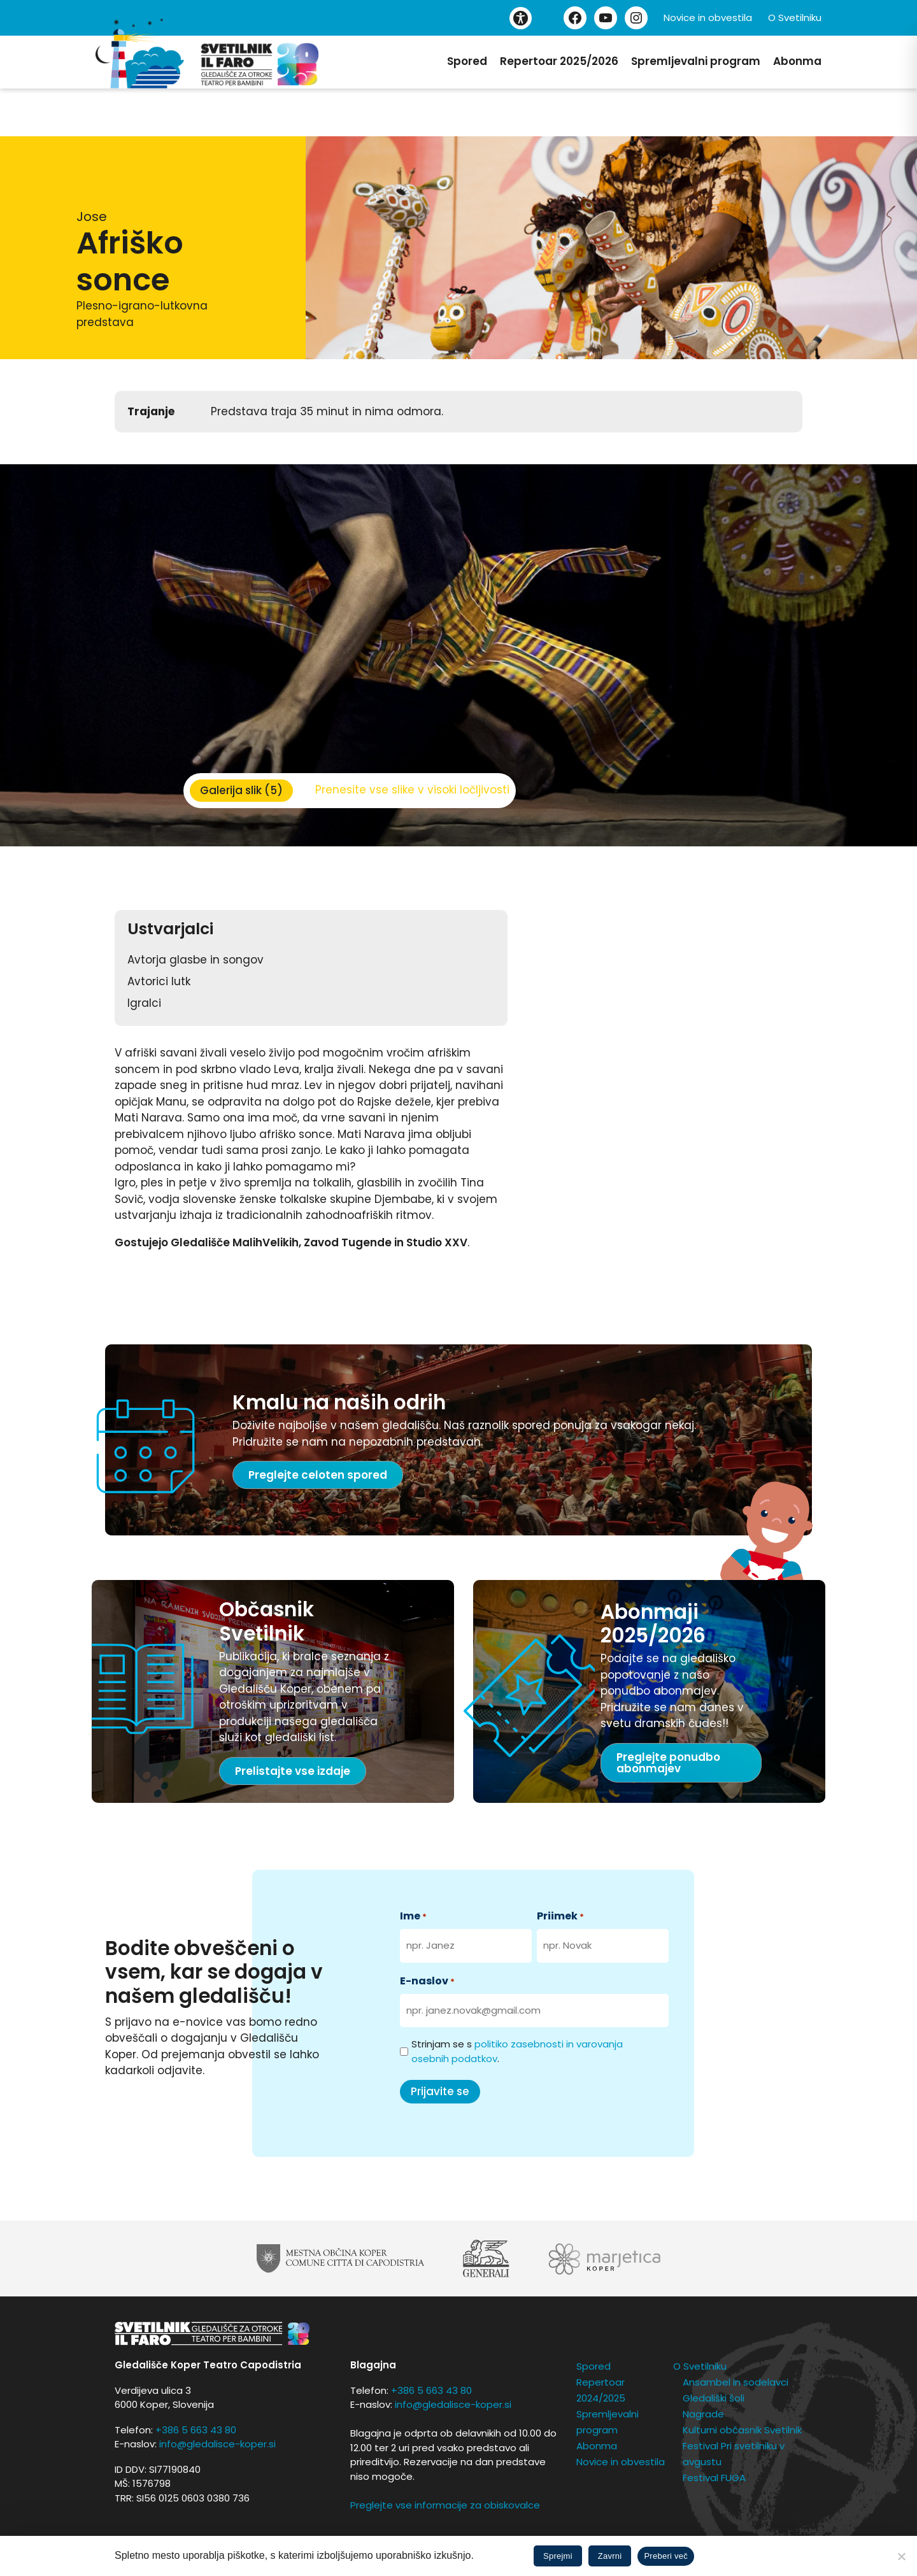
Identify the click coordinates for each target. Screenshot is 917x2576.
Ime (413, 1916)
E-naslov (427, 1981)
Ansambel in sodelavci (735, 2382)
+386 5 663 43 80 (195, 2430)
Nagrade (703, 2414)
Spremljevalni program (695, 61)
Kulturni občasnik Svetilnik (742, 2430)
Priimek (560, 1916)
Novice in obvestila (708, 17)
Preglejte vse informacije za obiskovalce (445, 2505)
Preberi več (666, 2556)
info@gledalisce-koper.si (217, 2444)
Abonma (797, 61)
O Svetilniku (794, 17)
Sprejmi (557, 2556)
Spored (467, 61)
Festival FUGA (714, 2477)
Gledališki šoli (713, 2398)
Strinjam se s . (517, 2051)
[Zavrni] (901, 2556)
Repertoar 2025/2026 (559, 61)
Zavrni (610, 2556)
